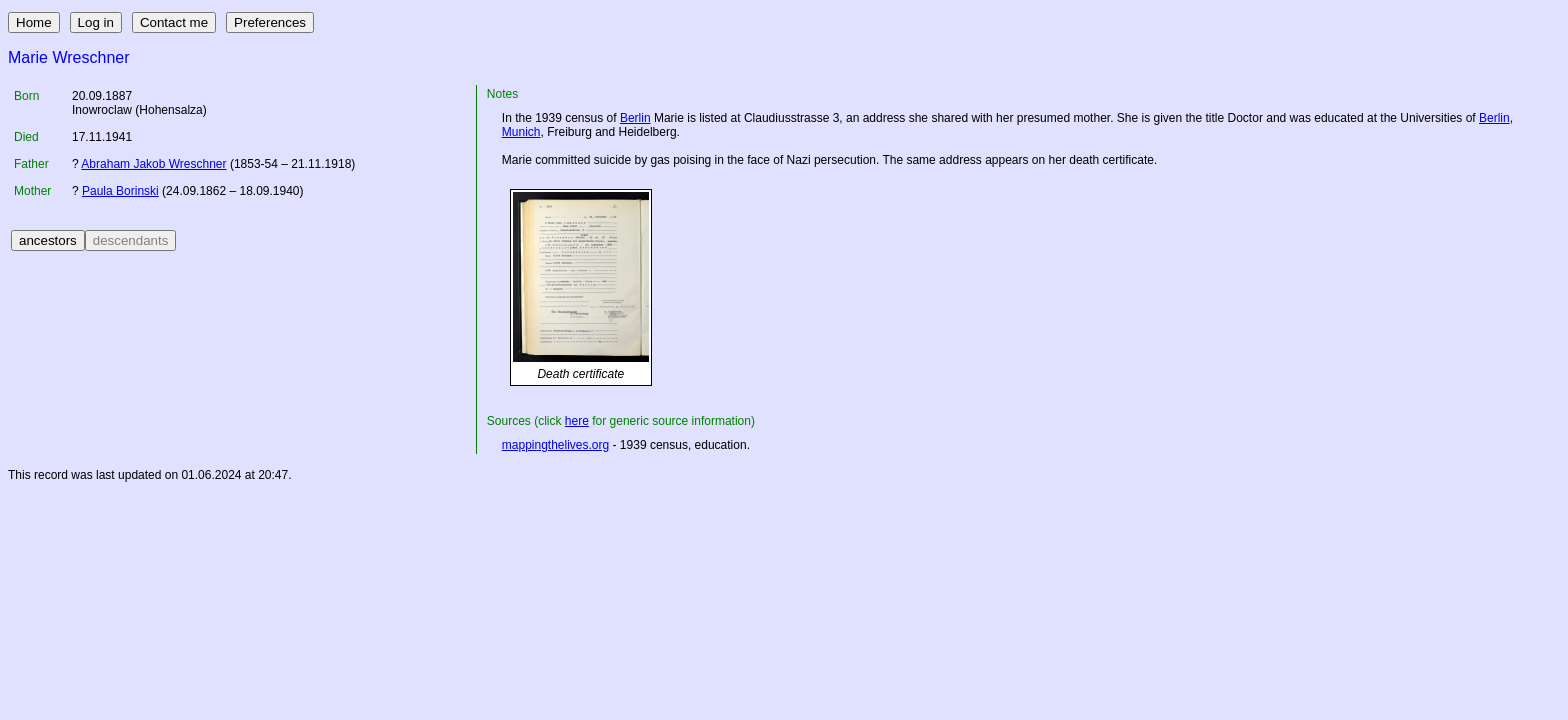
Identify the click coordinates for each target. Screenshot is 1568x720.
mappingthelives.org (555, 445)
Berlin (635, 118)
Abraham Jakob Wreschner (153, 164)
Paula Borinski (120, 191)
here (577, 421)
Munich (521, 132)
